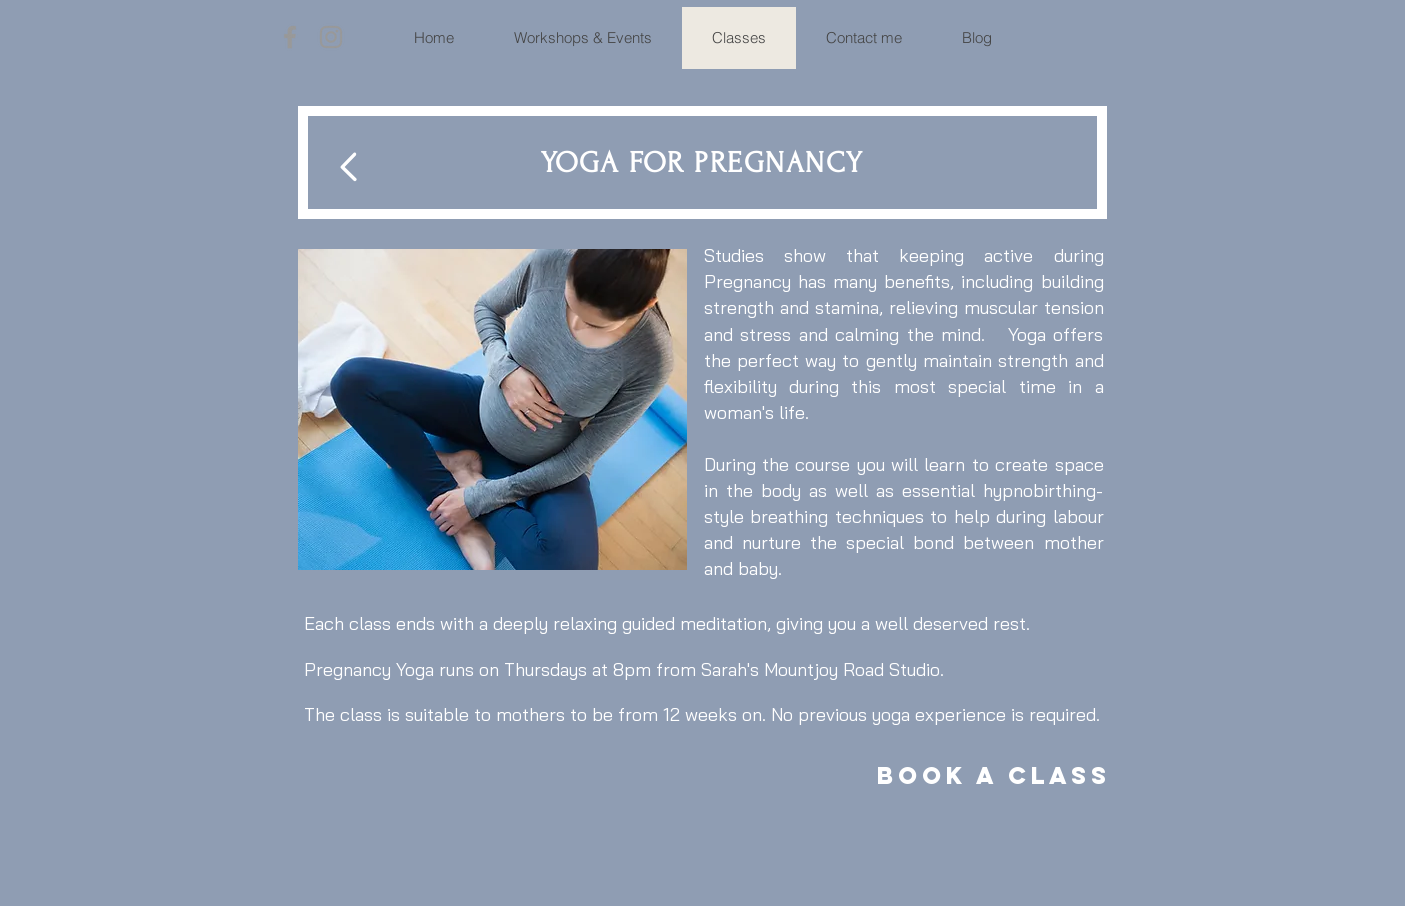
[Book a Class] (994, 776)
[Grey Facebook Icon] (290, 37)
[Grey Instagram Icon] (331, 37)
